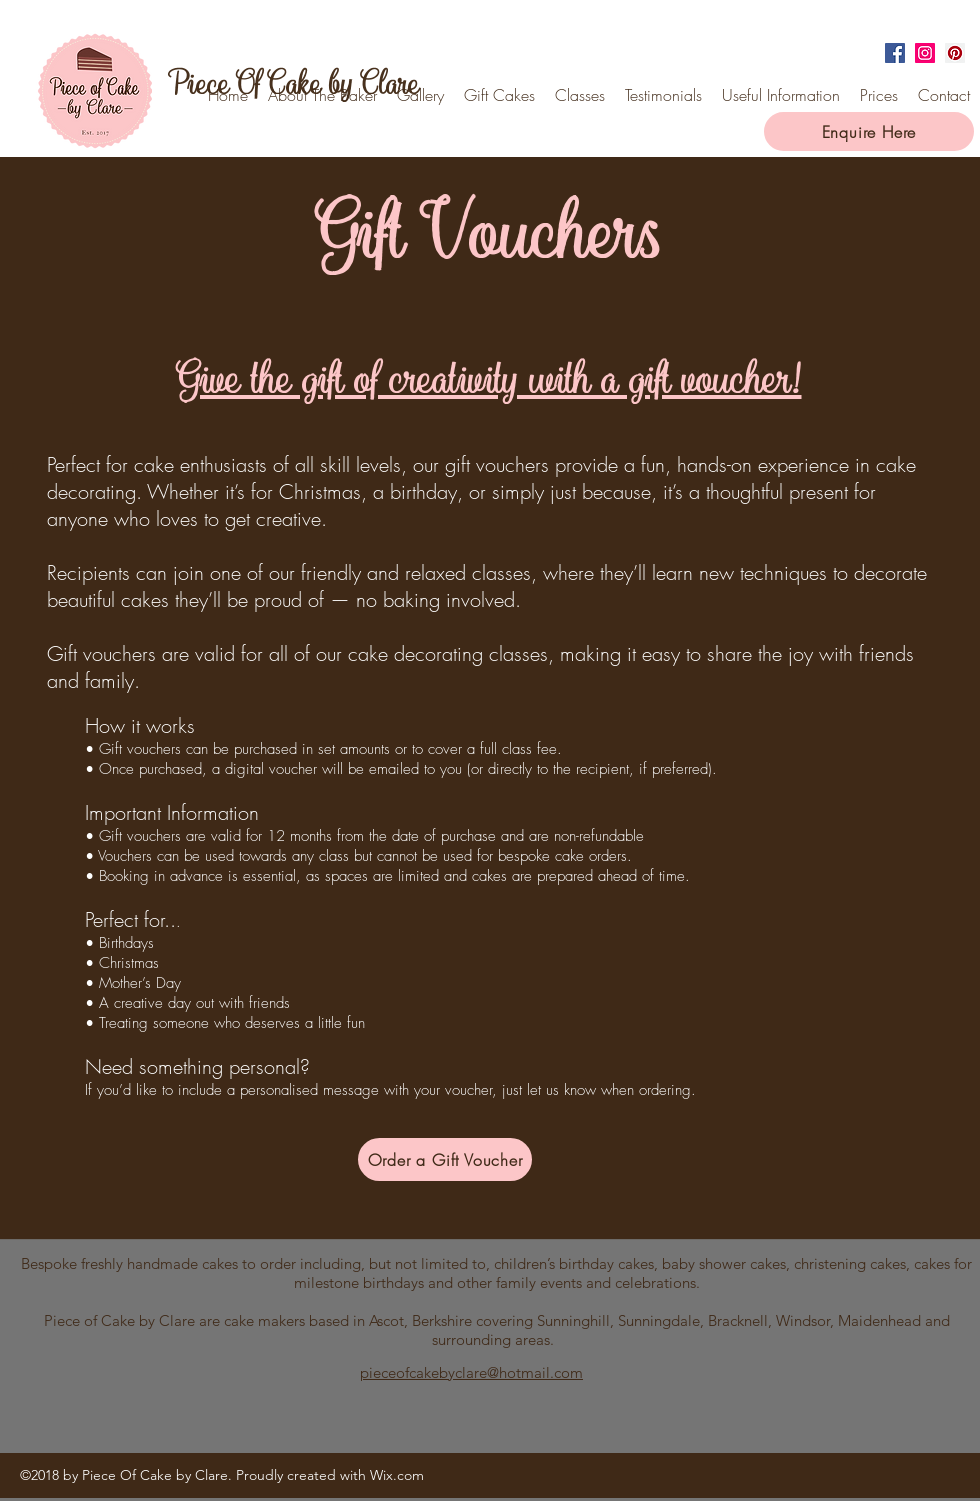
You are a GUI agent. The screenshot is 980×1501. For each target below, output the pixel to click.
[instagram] (925, 53)
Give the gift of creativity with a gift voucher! (489, 379)
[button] (781, 95)
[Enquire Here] (869, 131)
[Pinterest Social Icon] (955, 53)
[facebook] (895, 53)
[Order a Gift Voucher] (445, 1159)
